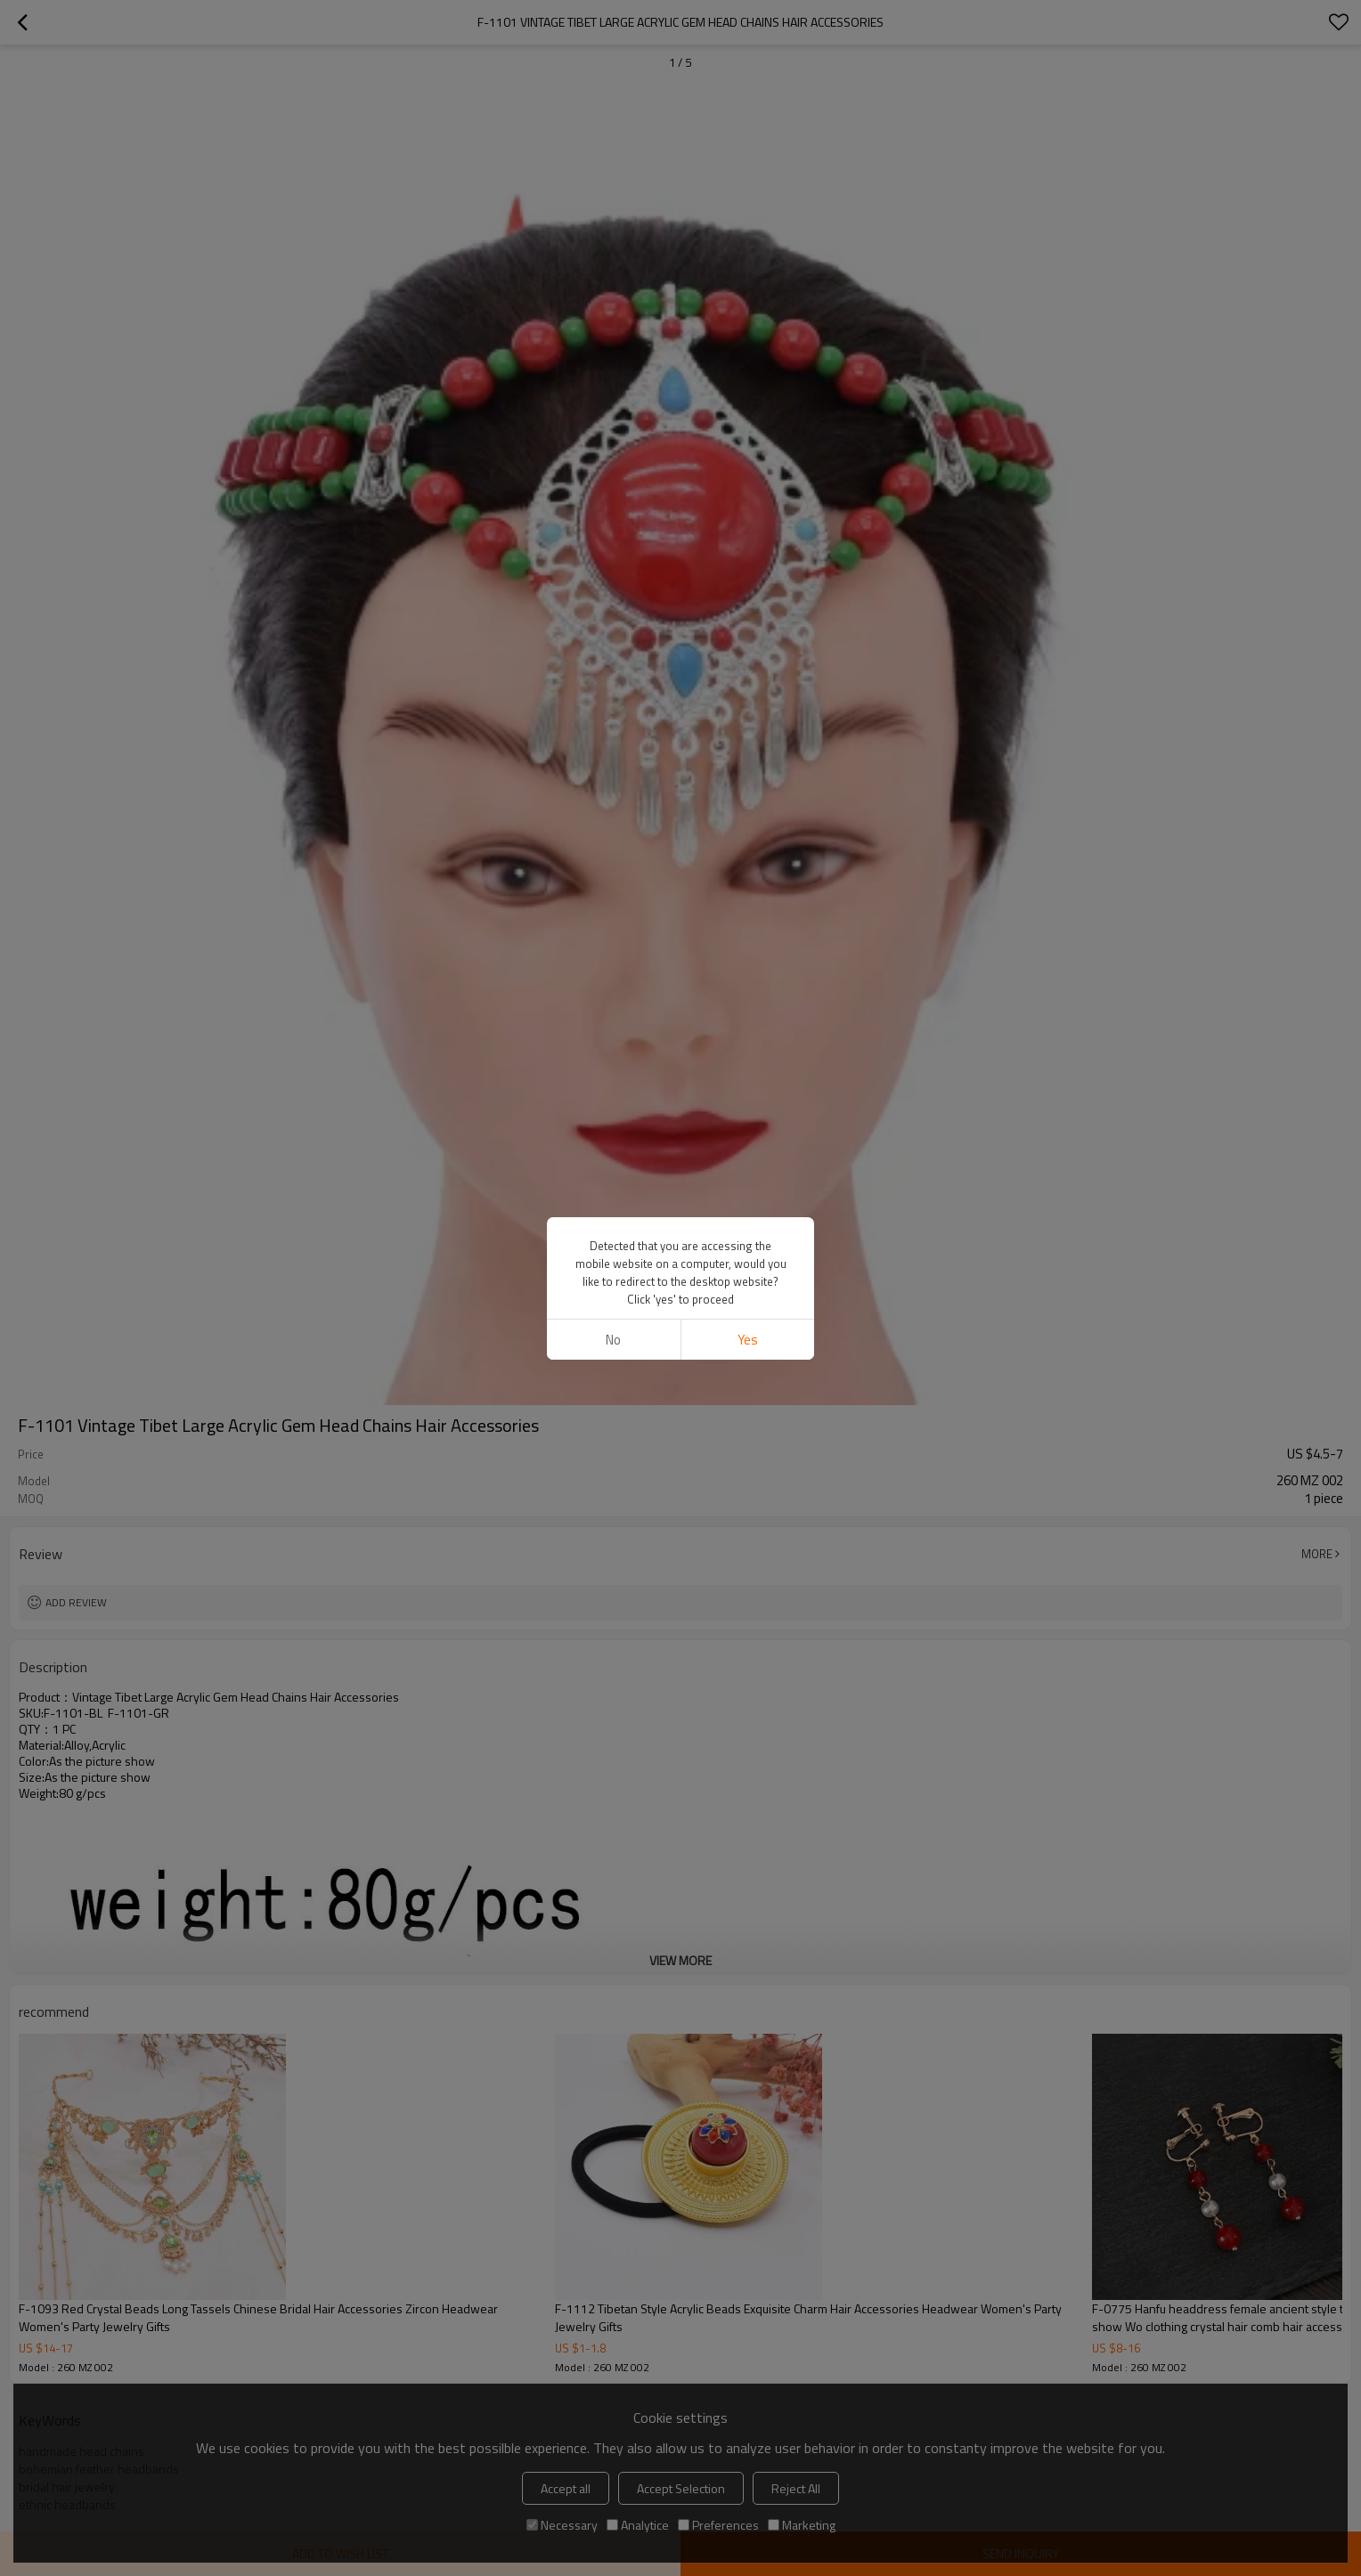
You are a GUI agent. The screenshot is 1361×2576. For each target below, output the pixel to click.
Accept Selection (681, 2488)
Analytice (638, 2524)
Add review (76, 1602)
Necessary (562, 2524)
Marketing (801, 2524)
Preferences (718, 2524)
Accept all (566, 2488)
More (1316, 1554)
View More (680, 1960)
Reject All (795, 2488)
